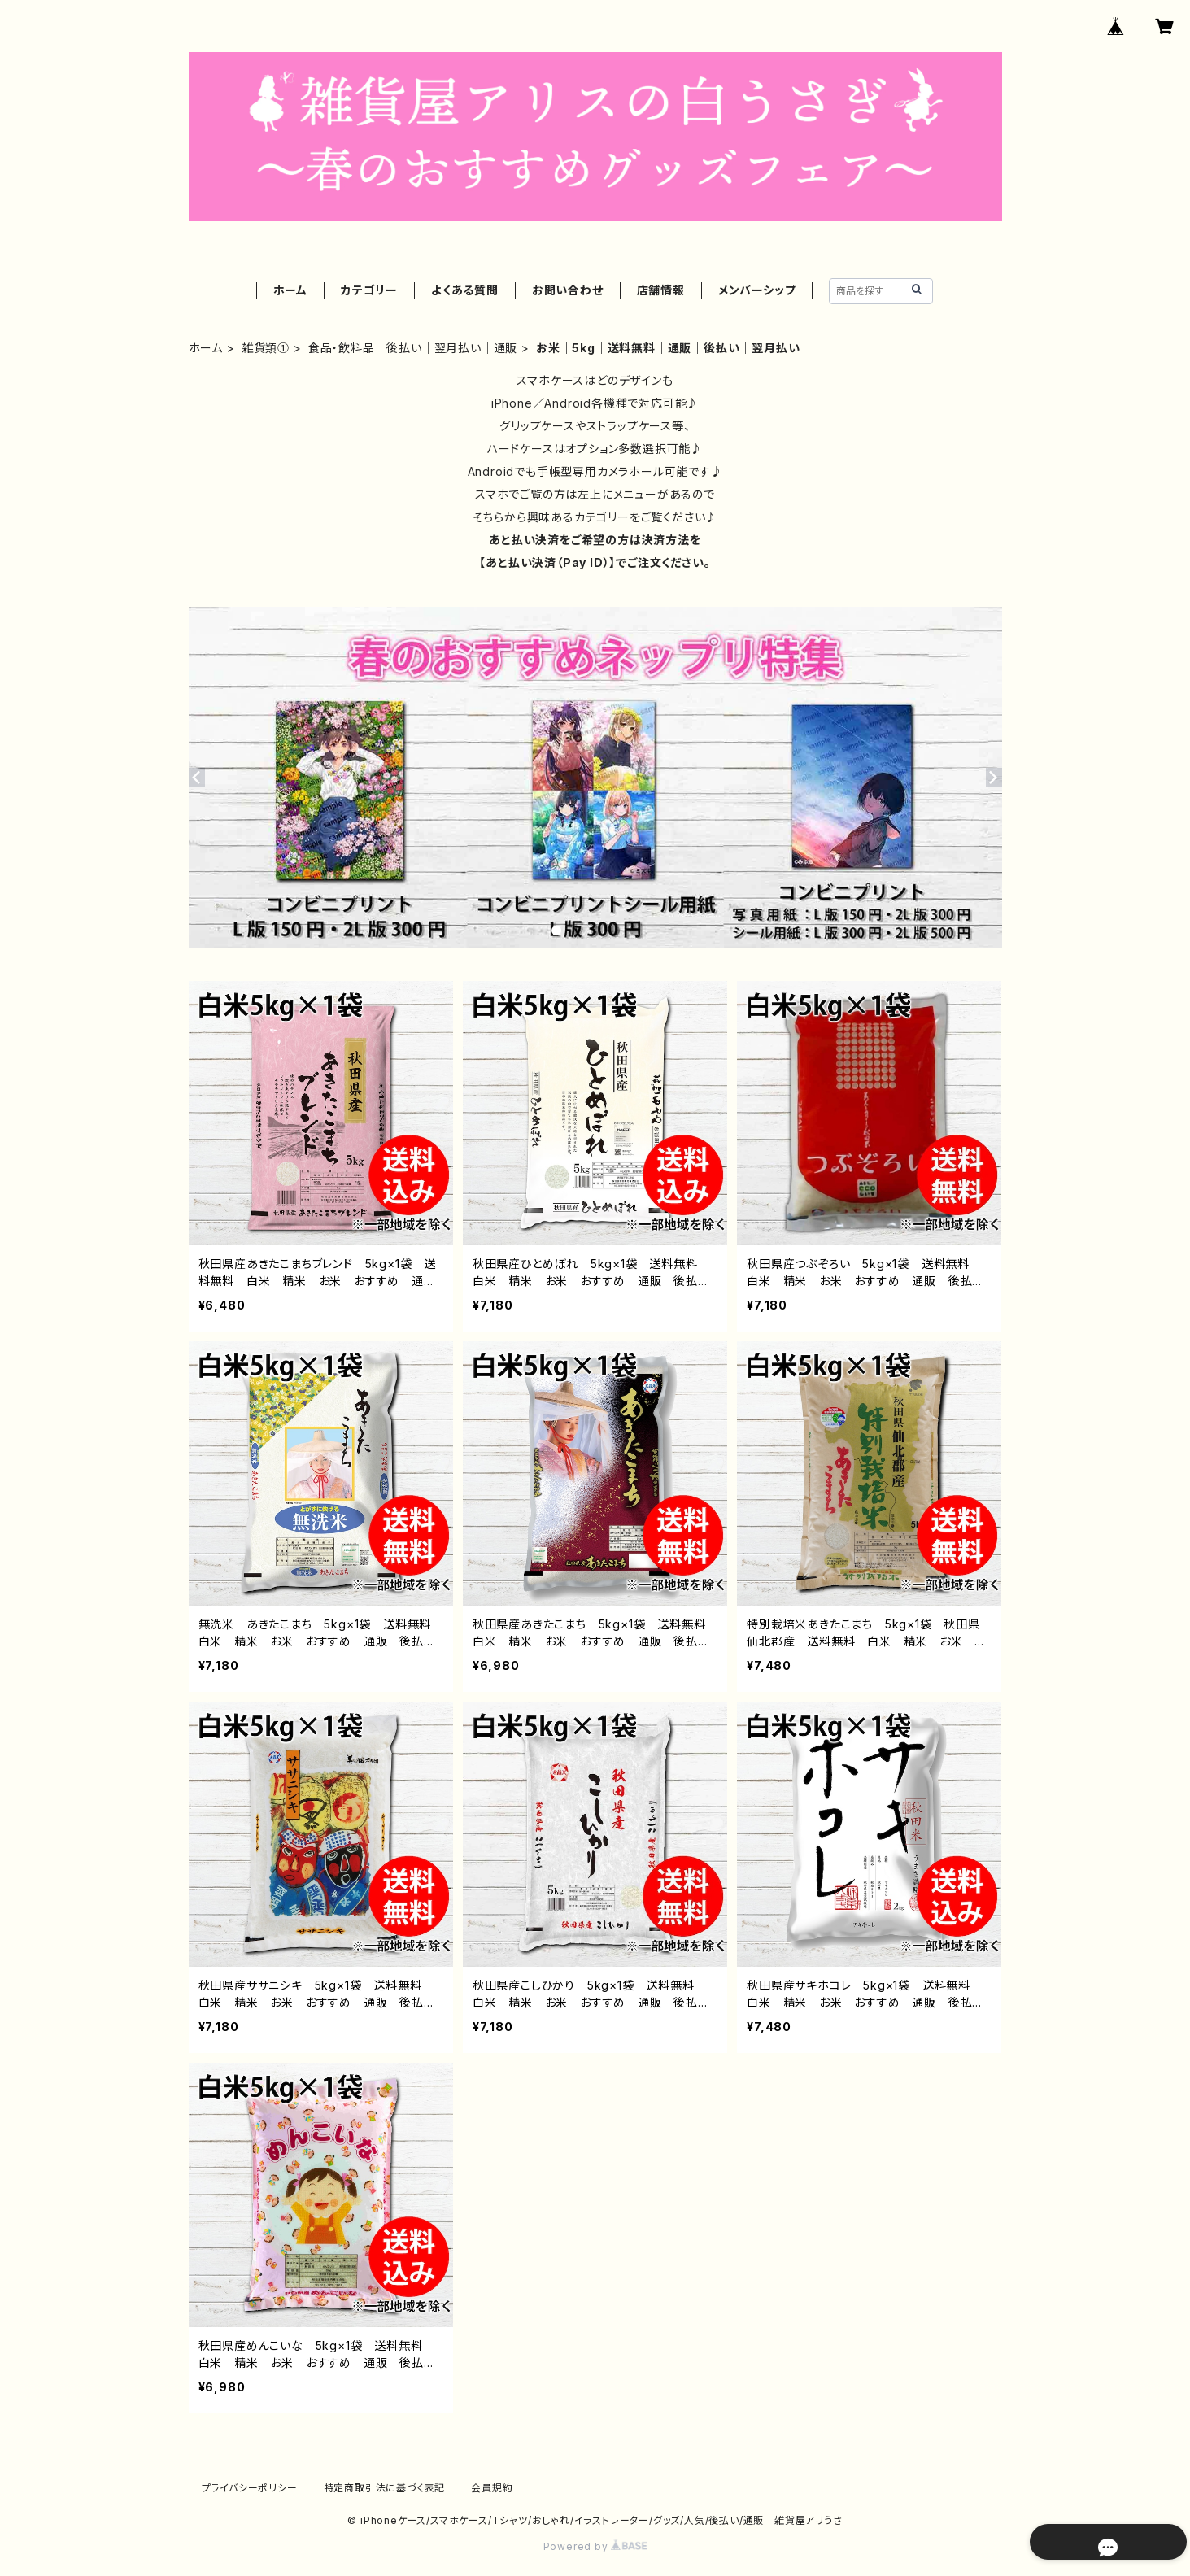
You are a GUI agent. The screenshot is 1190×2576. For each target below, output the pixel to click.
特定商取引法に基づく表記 (385, 2488)
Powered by (595, 2546)
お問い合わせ (568, 290)
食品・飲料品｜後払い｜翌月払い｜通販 (412, 348)
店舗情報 (661, 290)
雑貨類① (266, 348)
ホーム (290, 290)
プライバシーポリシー (250, 2488)
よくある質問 (465, 290)
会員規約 (491, 2488)
